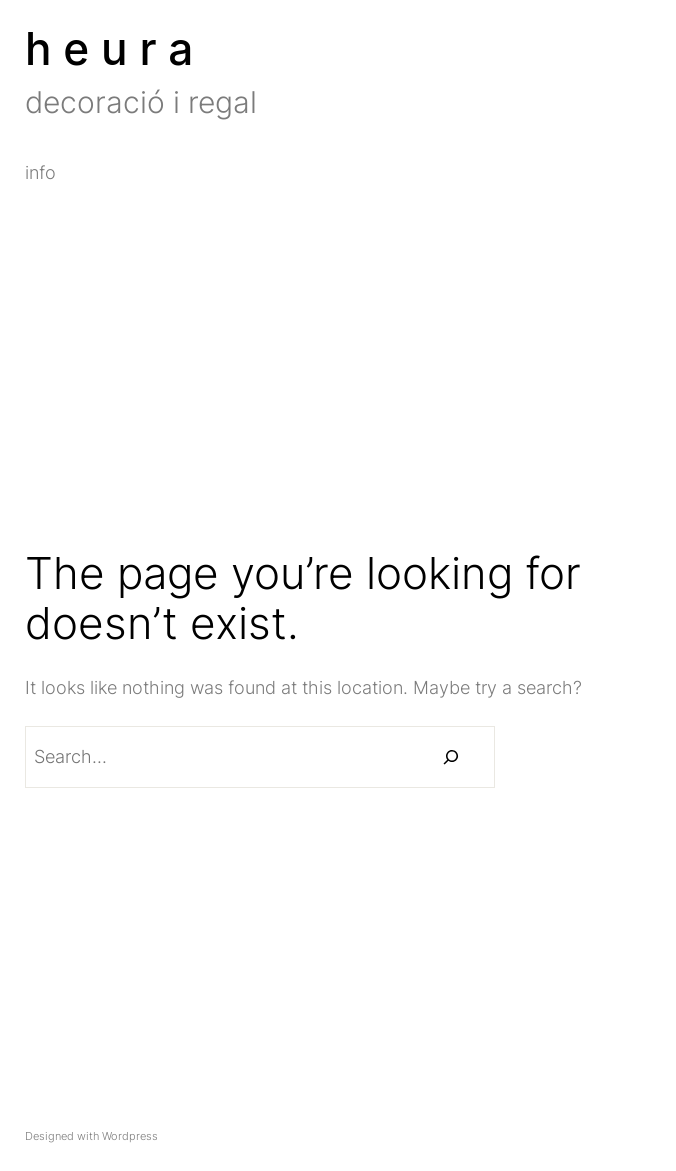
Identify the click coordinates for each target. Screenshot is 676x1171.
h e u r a (109, 49)
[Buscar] (451, 757)
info (40, 172)
